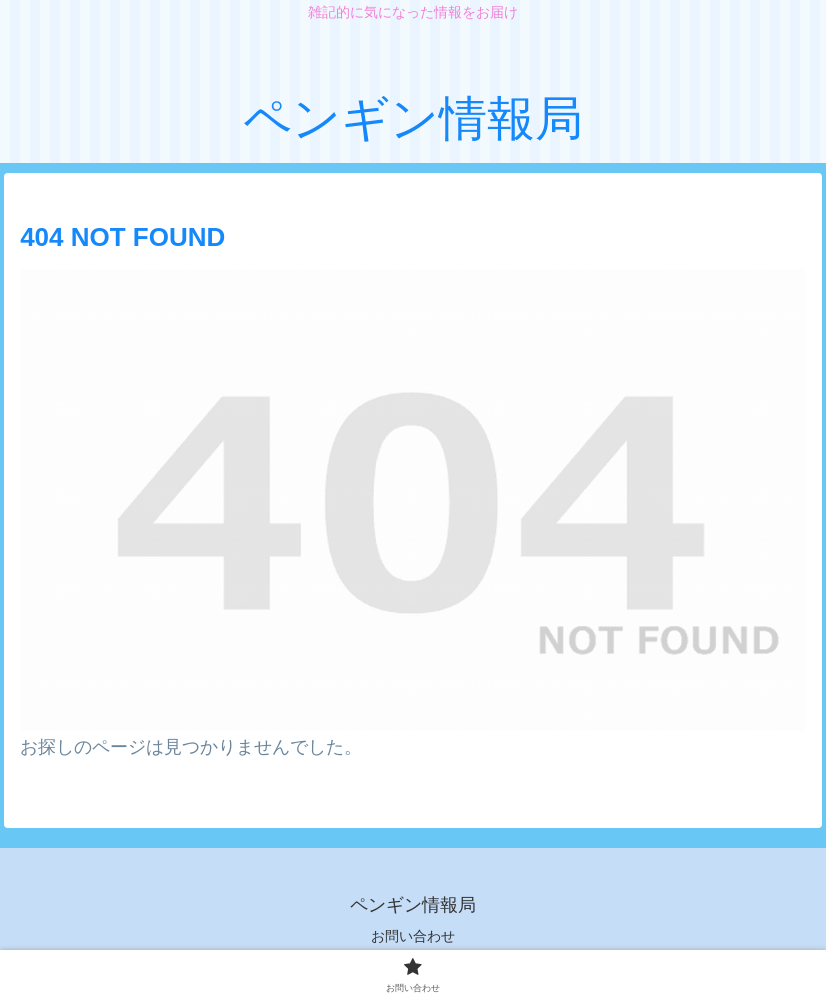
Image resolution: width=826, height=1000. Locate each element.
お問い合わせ (413, 936)
